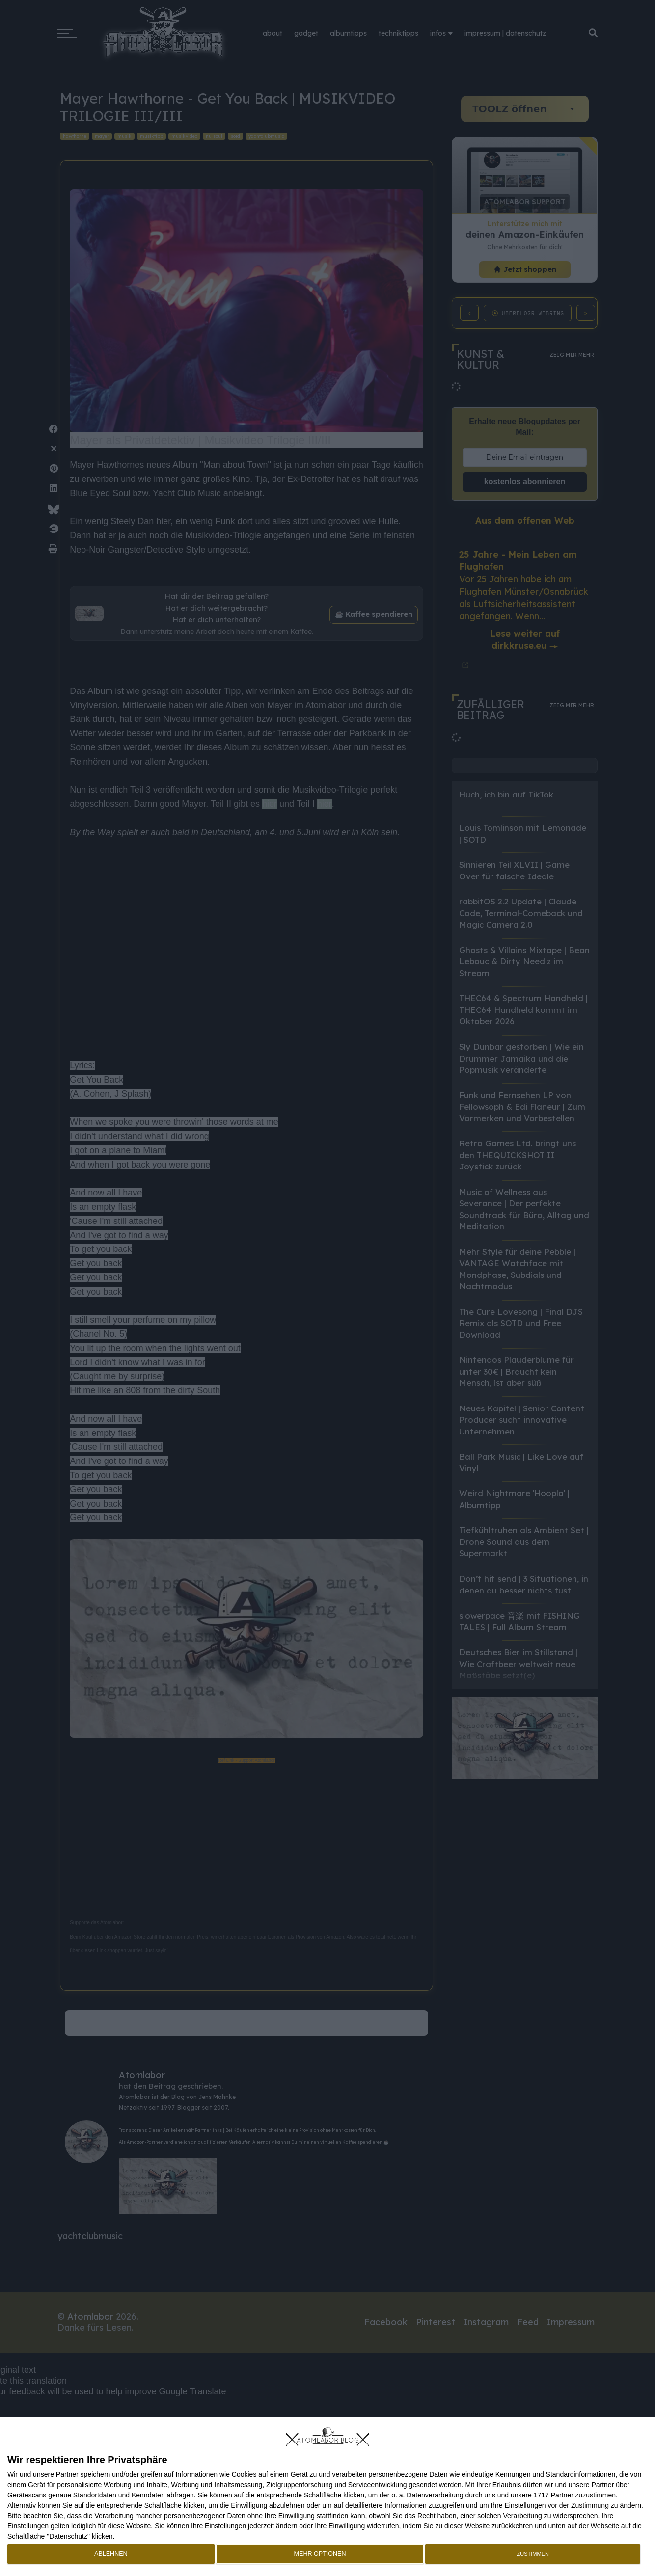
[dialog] (327, 2496)
